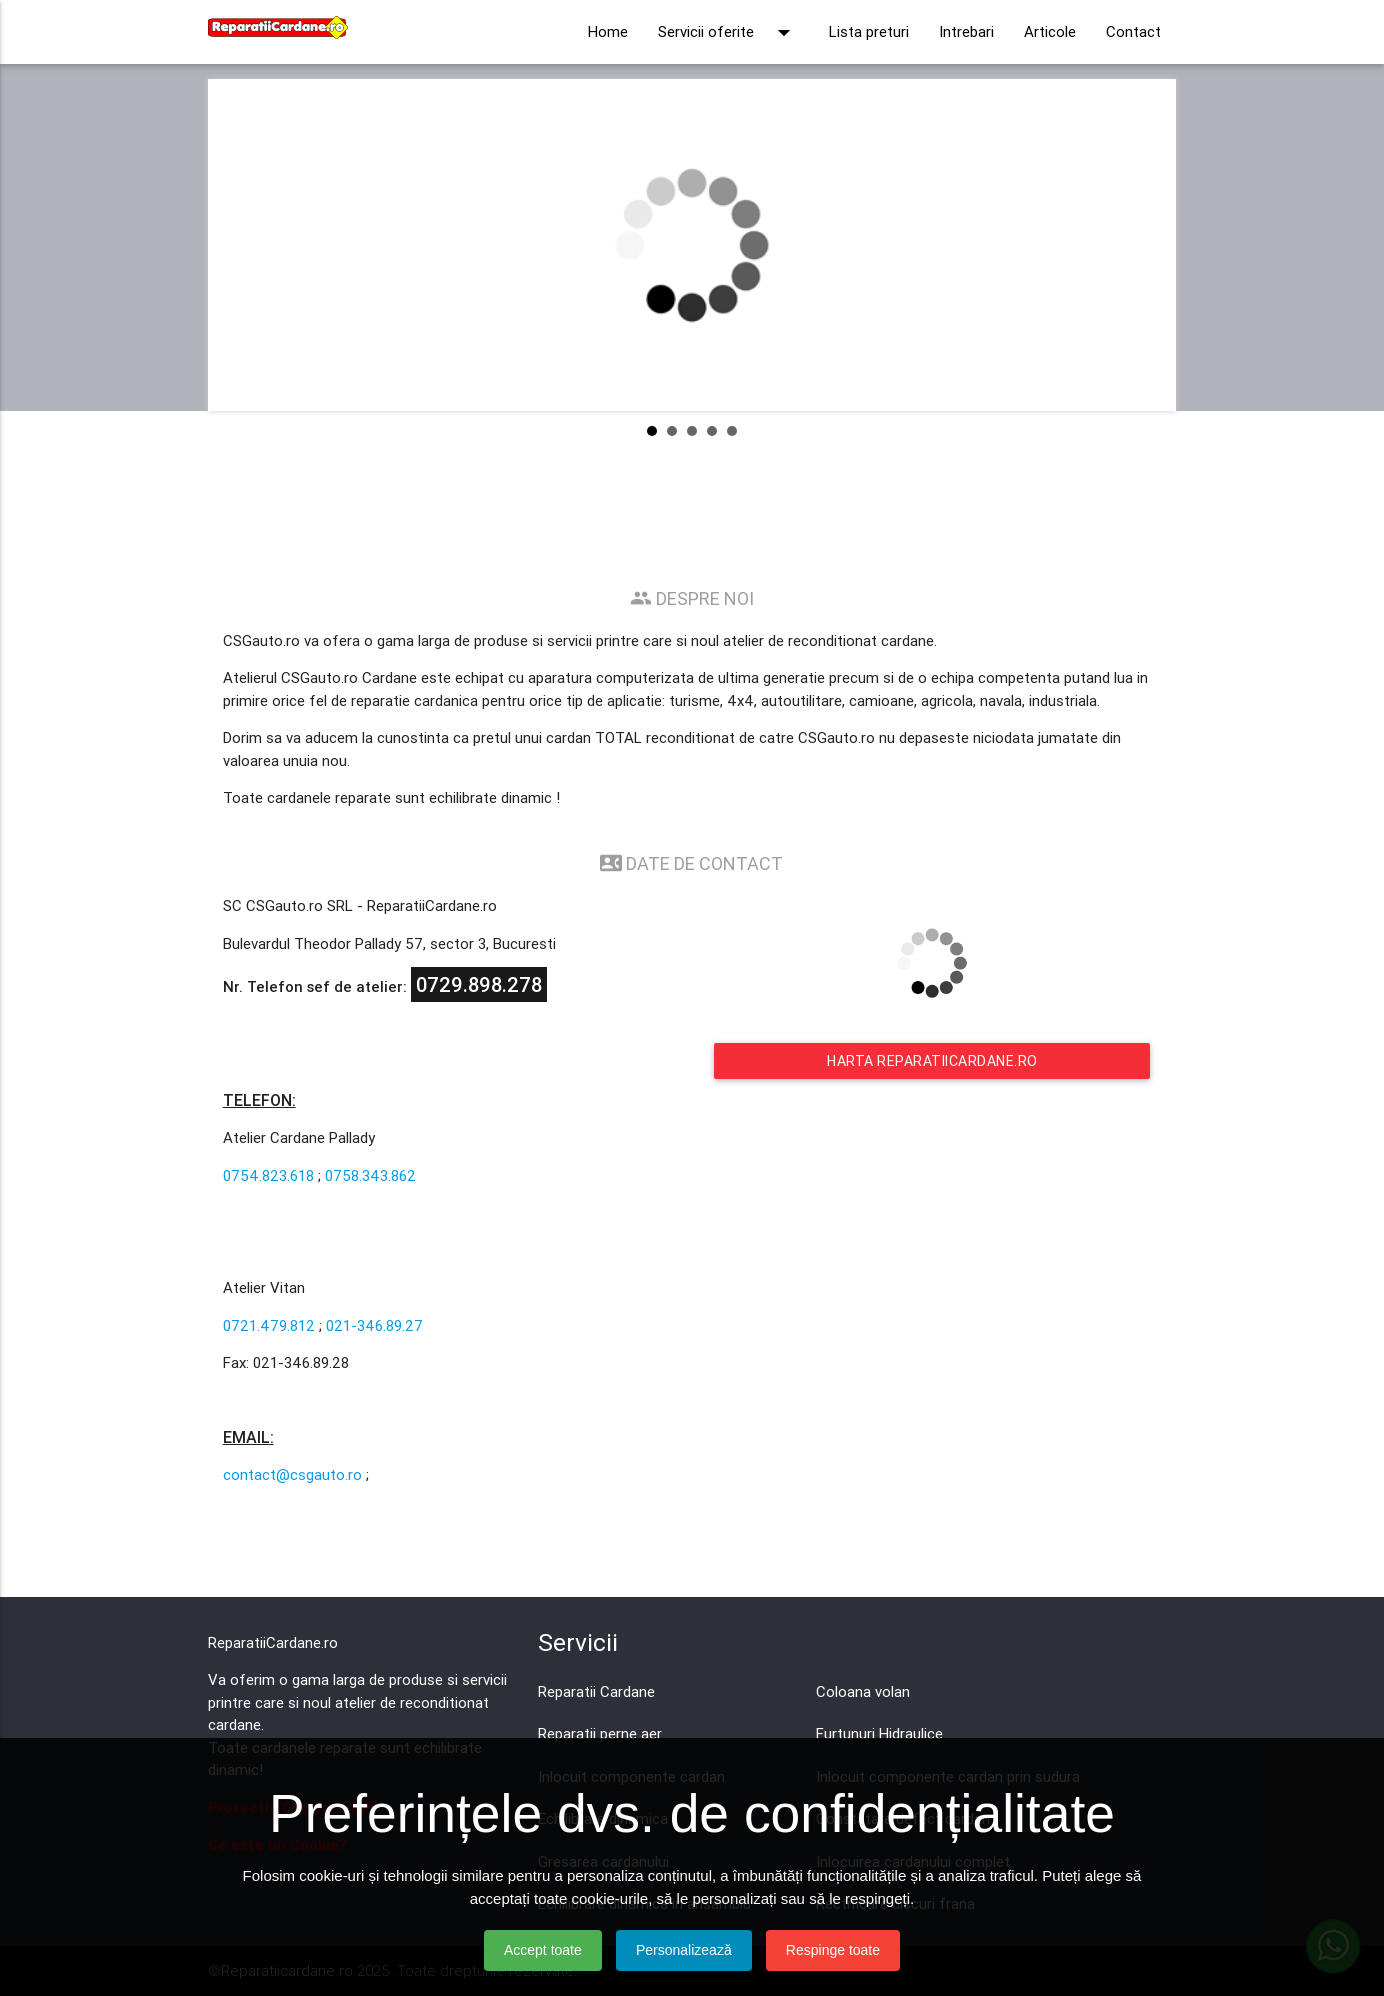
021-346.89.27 (374, 1325)
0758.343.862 (370, 1175)
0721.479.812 (269, 1325)
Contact (1133, 31)
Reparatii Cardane (596, 1691)
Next (1145, 245)
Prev (239, 245)
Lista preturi (869, 31)
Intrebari (966, 31)
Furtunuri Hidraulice (879, 1733)
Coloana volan (863, 1691)
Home (608, 31)
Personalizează (684, 1950)
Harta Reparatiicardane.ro (932, 1061)
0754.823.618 (268, 1175)
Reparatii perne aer (600, 1733)
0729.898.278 (479, 984)
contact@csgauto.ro (292, 1474)
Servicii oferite (728, 32)
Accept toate (543, 1950)
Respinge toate (833, 1950)
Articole (1050, 31)
